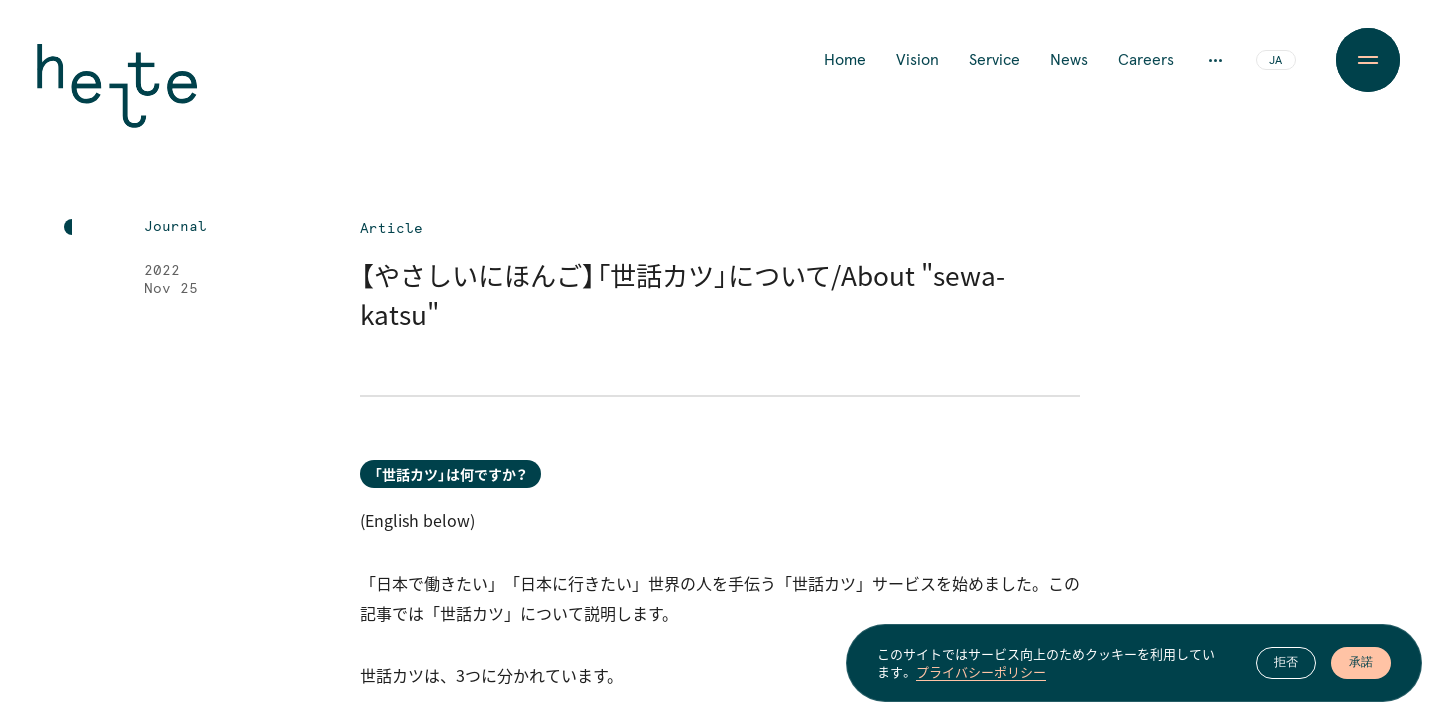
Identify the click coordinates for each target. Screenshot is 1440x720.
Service (994, 60)
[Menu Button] (1368, 60)
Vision (917, 60)
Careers (1146, 60)
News (1069, 60)
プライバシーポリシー (981, 677)
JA (1275, 61)
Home (845, 60)
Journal (175, 227)
